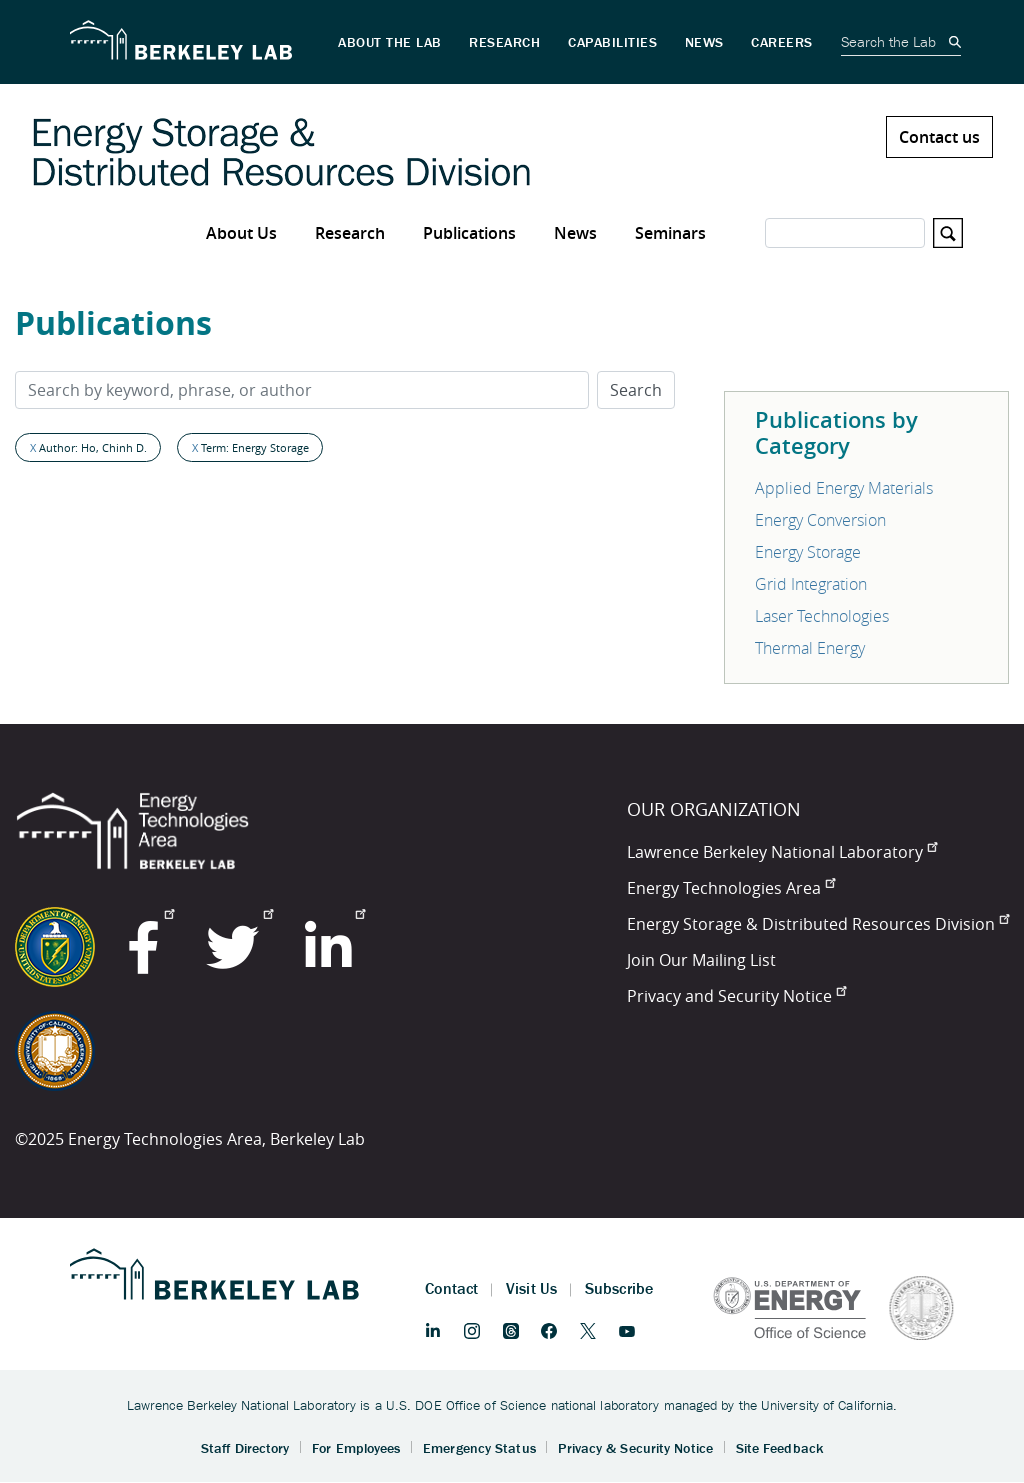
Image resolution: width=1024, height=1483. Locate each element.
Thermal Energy (810, 648)
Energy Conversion (820, 520)
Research (350, 233)
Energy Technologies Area (731, 888)
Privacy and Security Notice (736, 996)
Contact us (939, 137)
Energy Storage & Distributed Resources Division (818, 924)
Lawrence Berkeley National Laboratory (782, 852)
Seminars (670, 233)
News (575, 233)
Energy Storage (808, 552)
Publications (469, 233)
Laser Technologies (822, 616)
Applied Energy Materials (844, 488)
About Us (241, 233)
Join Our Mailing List (701, 960)
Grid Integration (811, 584)
